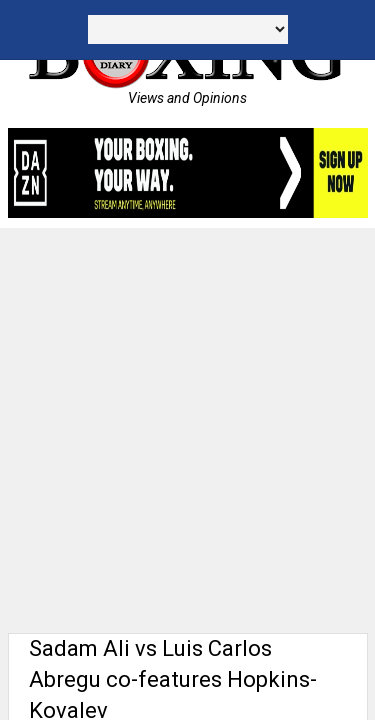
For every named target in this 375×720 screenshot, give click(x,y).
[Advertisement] (187, 425)
